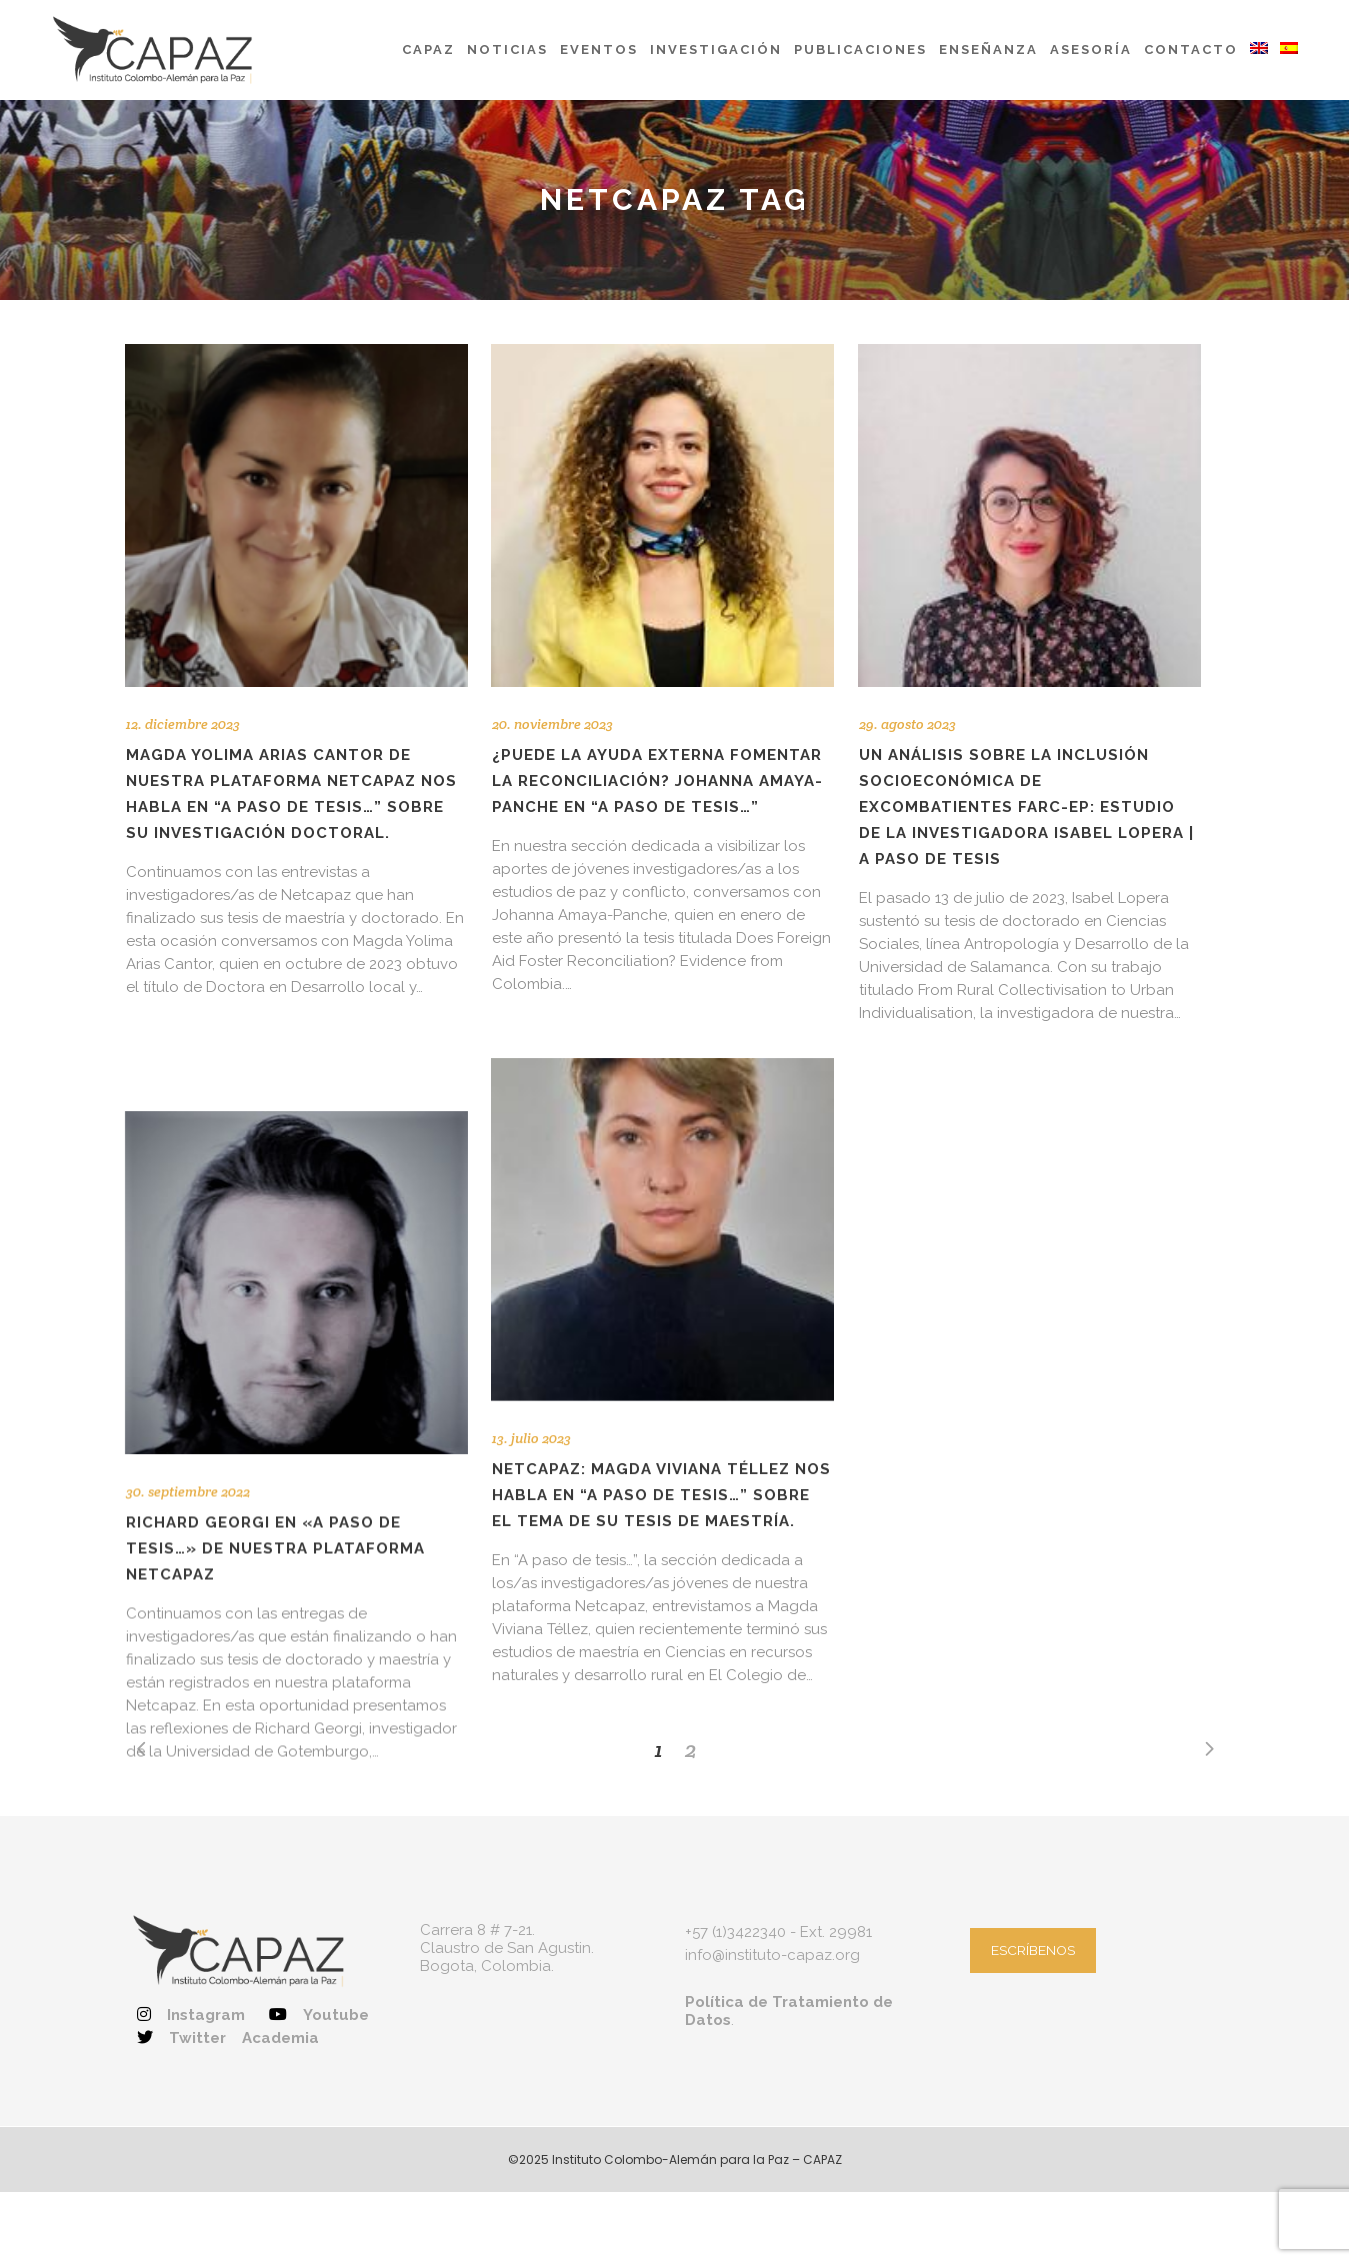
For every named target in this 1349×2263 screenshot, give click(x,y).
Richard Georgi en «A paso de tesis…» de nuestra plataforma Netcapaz (275, 1462)
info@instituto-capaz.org (772, 1932)
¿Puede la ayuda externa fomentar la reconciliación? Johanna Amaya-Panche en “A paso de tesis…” (657, 781)
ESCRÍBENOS (1033, 1927)
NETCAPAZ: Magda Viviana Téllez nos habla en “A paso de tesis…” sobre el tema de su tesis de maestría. (661, 1459)
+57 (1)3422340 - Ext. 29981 (778, 1909)
